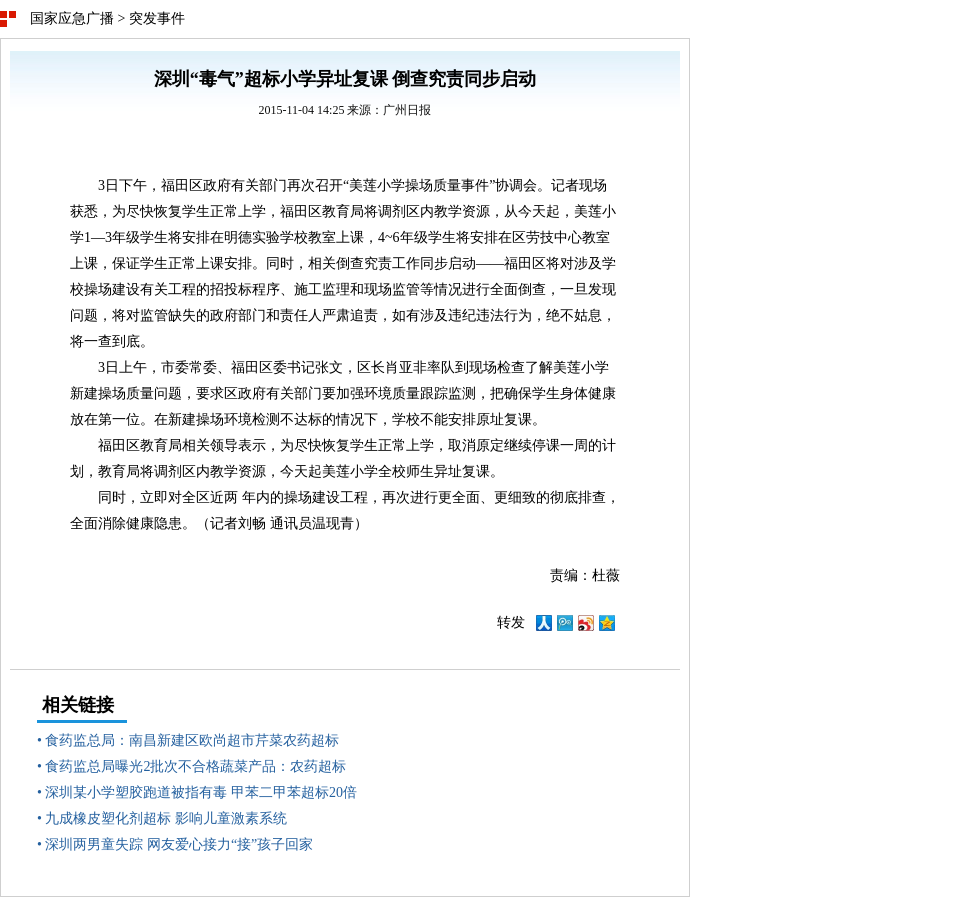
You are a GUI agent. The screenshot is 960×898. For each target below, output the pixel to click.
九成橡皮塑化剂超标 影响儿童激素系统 (166, 818)
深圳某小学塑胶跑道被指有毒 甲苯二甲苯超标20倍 (201, 792)
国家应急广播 (72, 18)
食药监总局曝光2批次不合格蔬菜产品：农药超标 (195, 766)
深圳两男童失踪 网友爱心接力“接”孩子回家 (179, 844)
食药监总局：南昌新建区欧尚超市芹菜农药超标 (192, 740)
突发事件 (157, 18)
